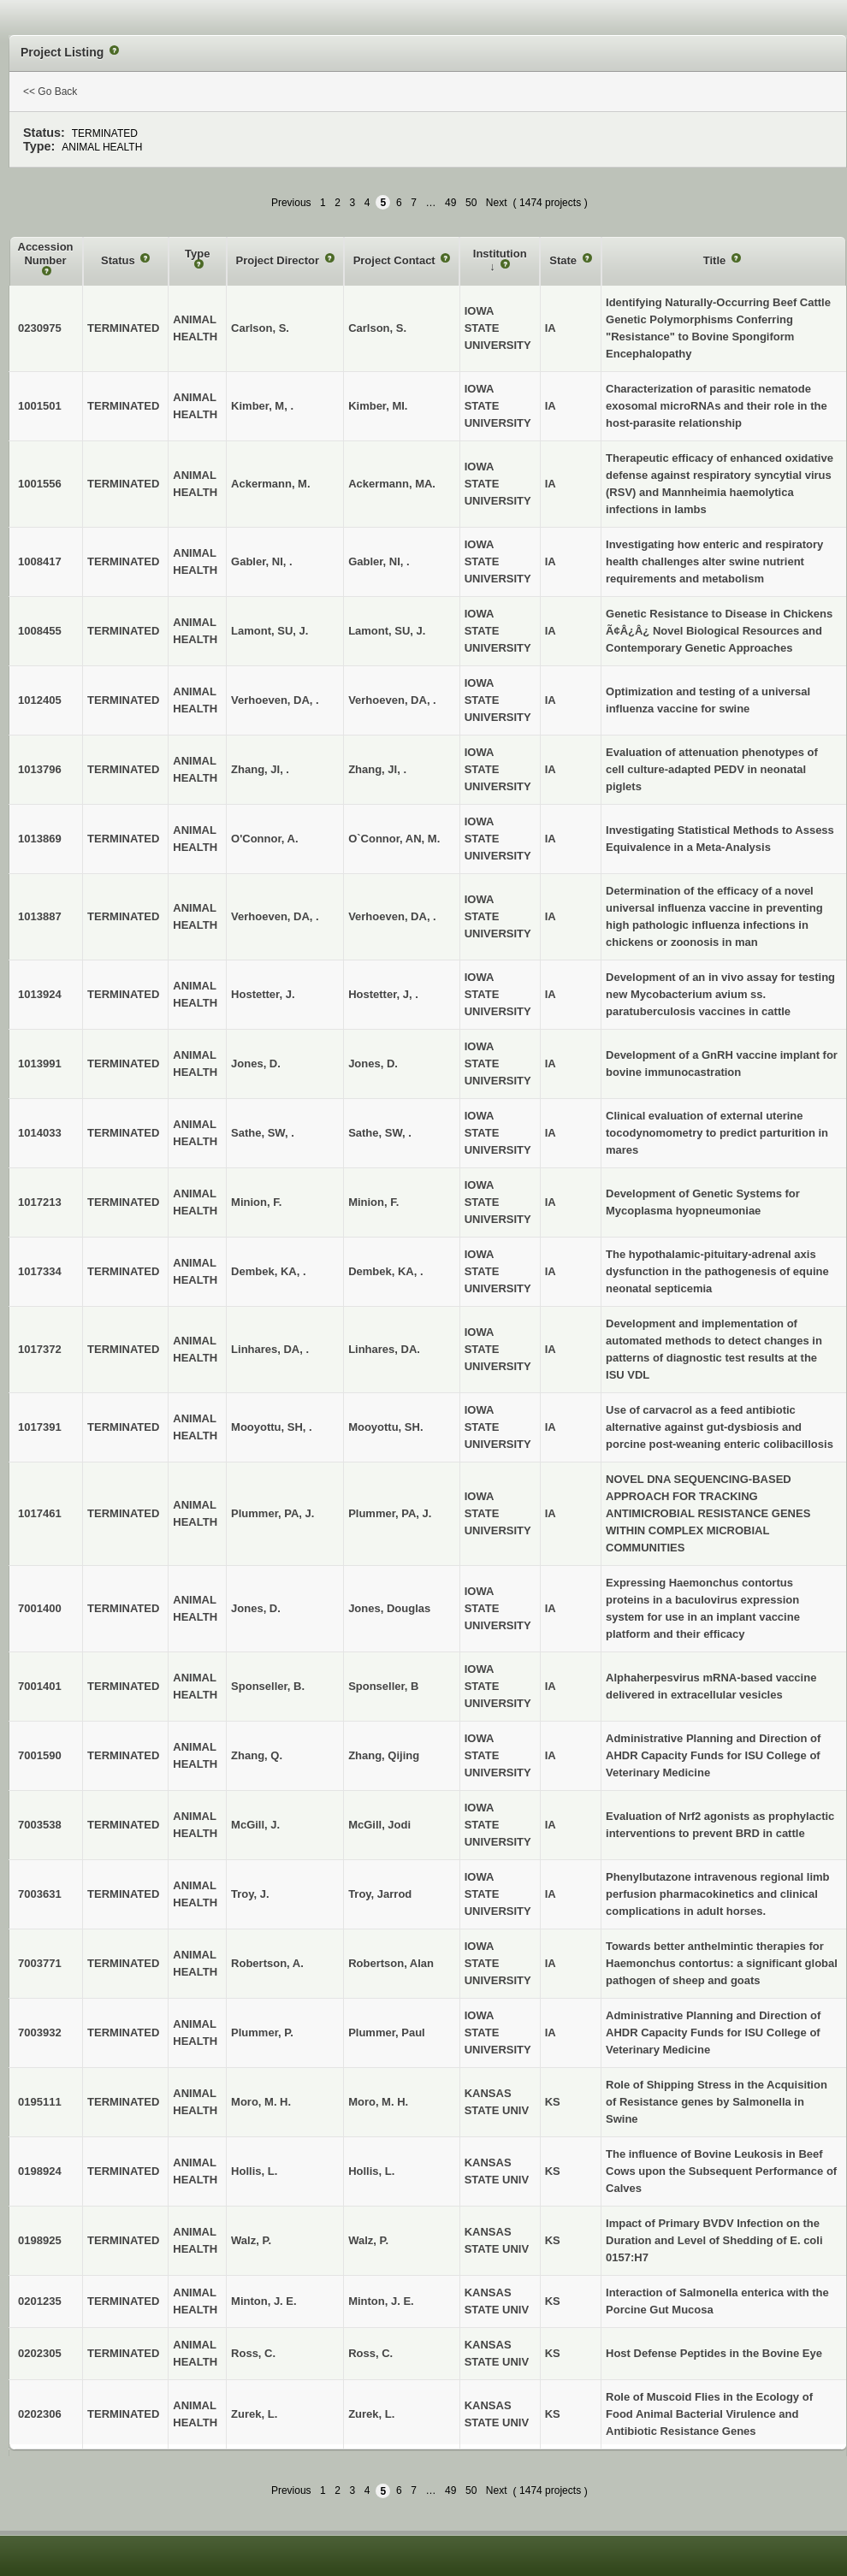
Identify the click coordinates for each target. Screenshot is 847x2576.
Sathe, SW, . (380, 1132)
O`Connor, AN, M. (394, 838)
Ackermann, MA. (391, 483)
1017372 (40, 1349)
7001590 (40, 1755)
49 (450, 203)
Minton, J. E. (381, 2301)
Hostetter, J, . (383, 994)
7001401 (40, 1686)
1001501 (40, 405)
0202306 (40, 2414)
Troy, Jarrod (380, 1894)
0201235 (40, 2301)
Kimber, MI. (377, 405)
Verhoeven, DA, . (392, 700)
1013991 (40, 1063)
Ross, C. (370, 2353)
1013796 (40, 769)
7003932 (40, 2032)
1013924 (40, 994)
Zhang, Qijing (383, 1755)
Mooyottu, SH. (385, 1427)
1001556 (40, 483)
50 (471, 203)
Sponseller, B (383, 1686)
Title (716, 260)
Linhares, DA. (384, 1349)
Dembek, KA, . (385, 1271)
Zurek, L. (371, 2414)
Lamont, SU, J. (386, 630)
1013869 (40, 838)
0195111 (40, 2101)
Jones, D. (373, 1063)
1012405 (40, 700)
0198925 (40, 2240)
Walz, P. (368, 2240)
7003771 (40, 1963)
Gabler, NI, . (379, 561)
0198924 (40, 2171)
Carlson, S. (377, 328)
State (564, 260)
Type (197, 253)
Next (496, 203)
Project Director (279, 260)
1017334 (40, 1271)
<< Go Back (50, 91)
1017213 (40, 1202)
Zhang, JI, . (377, 769)
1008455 (40, 630)
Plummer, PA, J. (389, 1513)
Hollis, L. (371, 2171)
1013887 (40, 916)
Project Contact (396, 260)
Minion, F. (373, 1202)
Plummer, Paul (386, 2032)
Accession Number (46, 253)
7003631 (40, 1894)
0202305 (40, 2353)
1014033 (40, 1132)
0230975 (40, 328)
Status (119, 260)
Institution (500, 253)
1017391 (40, 1427)
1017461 (40, 1513)
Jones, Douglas (389, 1608)
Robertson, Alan (391, 1963)
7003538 (40, 1824)
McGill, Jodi (379, 1824)
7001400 (40, 1608)
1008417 (40, 561)
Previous (291, 203)
